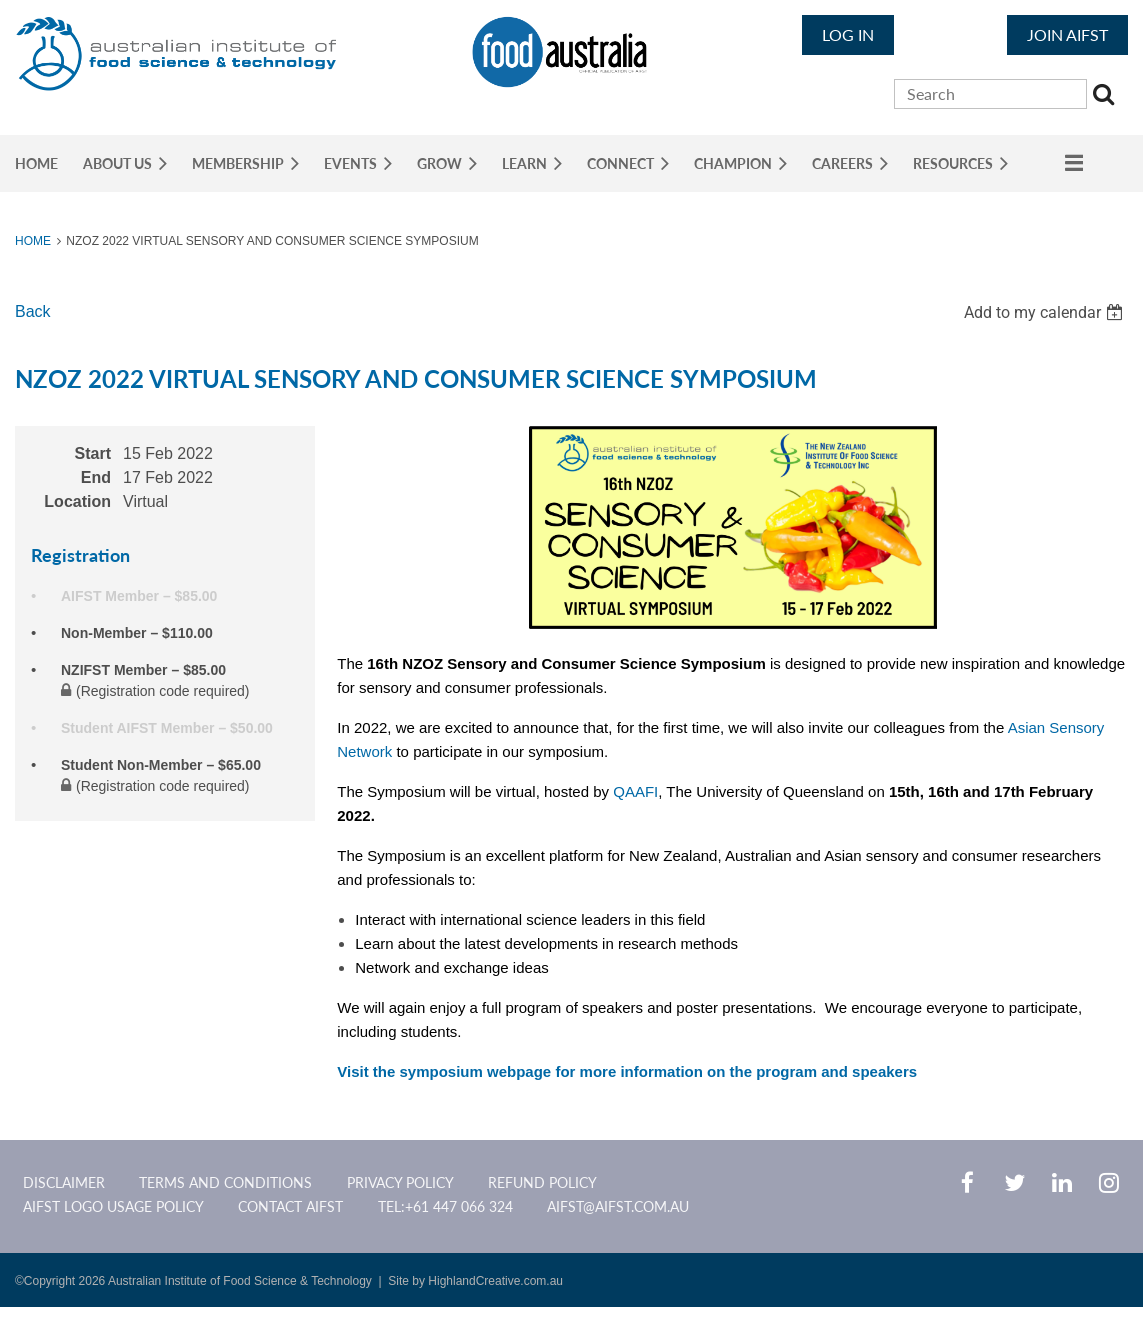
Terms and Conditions (225, 1182)
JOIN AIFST (1067, 34)
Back (33, 311)
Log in (848, 34)
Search (1106, 97)
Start (93, 453)
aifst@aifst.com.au (618, 1206)
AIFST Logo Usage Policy (113, 1206)
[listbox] (1046, 312)
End (96, 477)
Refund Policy (542, 1182)
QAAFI (635, 791)
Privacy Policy (400, 1182)
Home (33, 241)
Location (77, 501)
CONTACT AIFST (290, 1206)
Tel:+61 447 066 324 (445, 1206)
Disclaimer (64, 1182)
